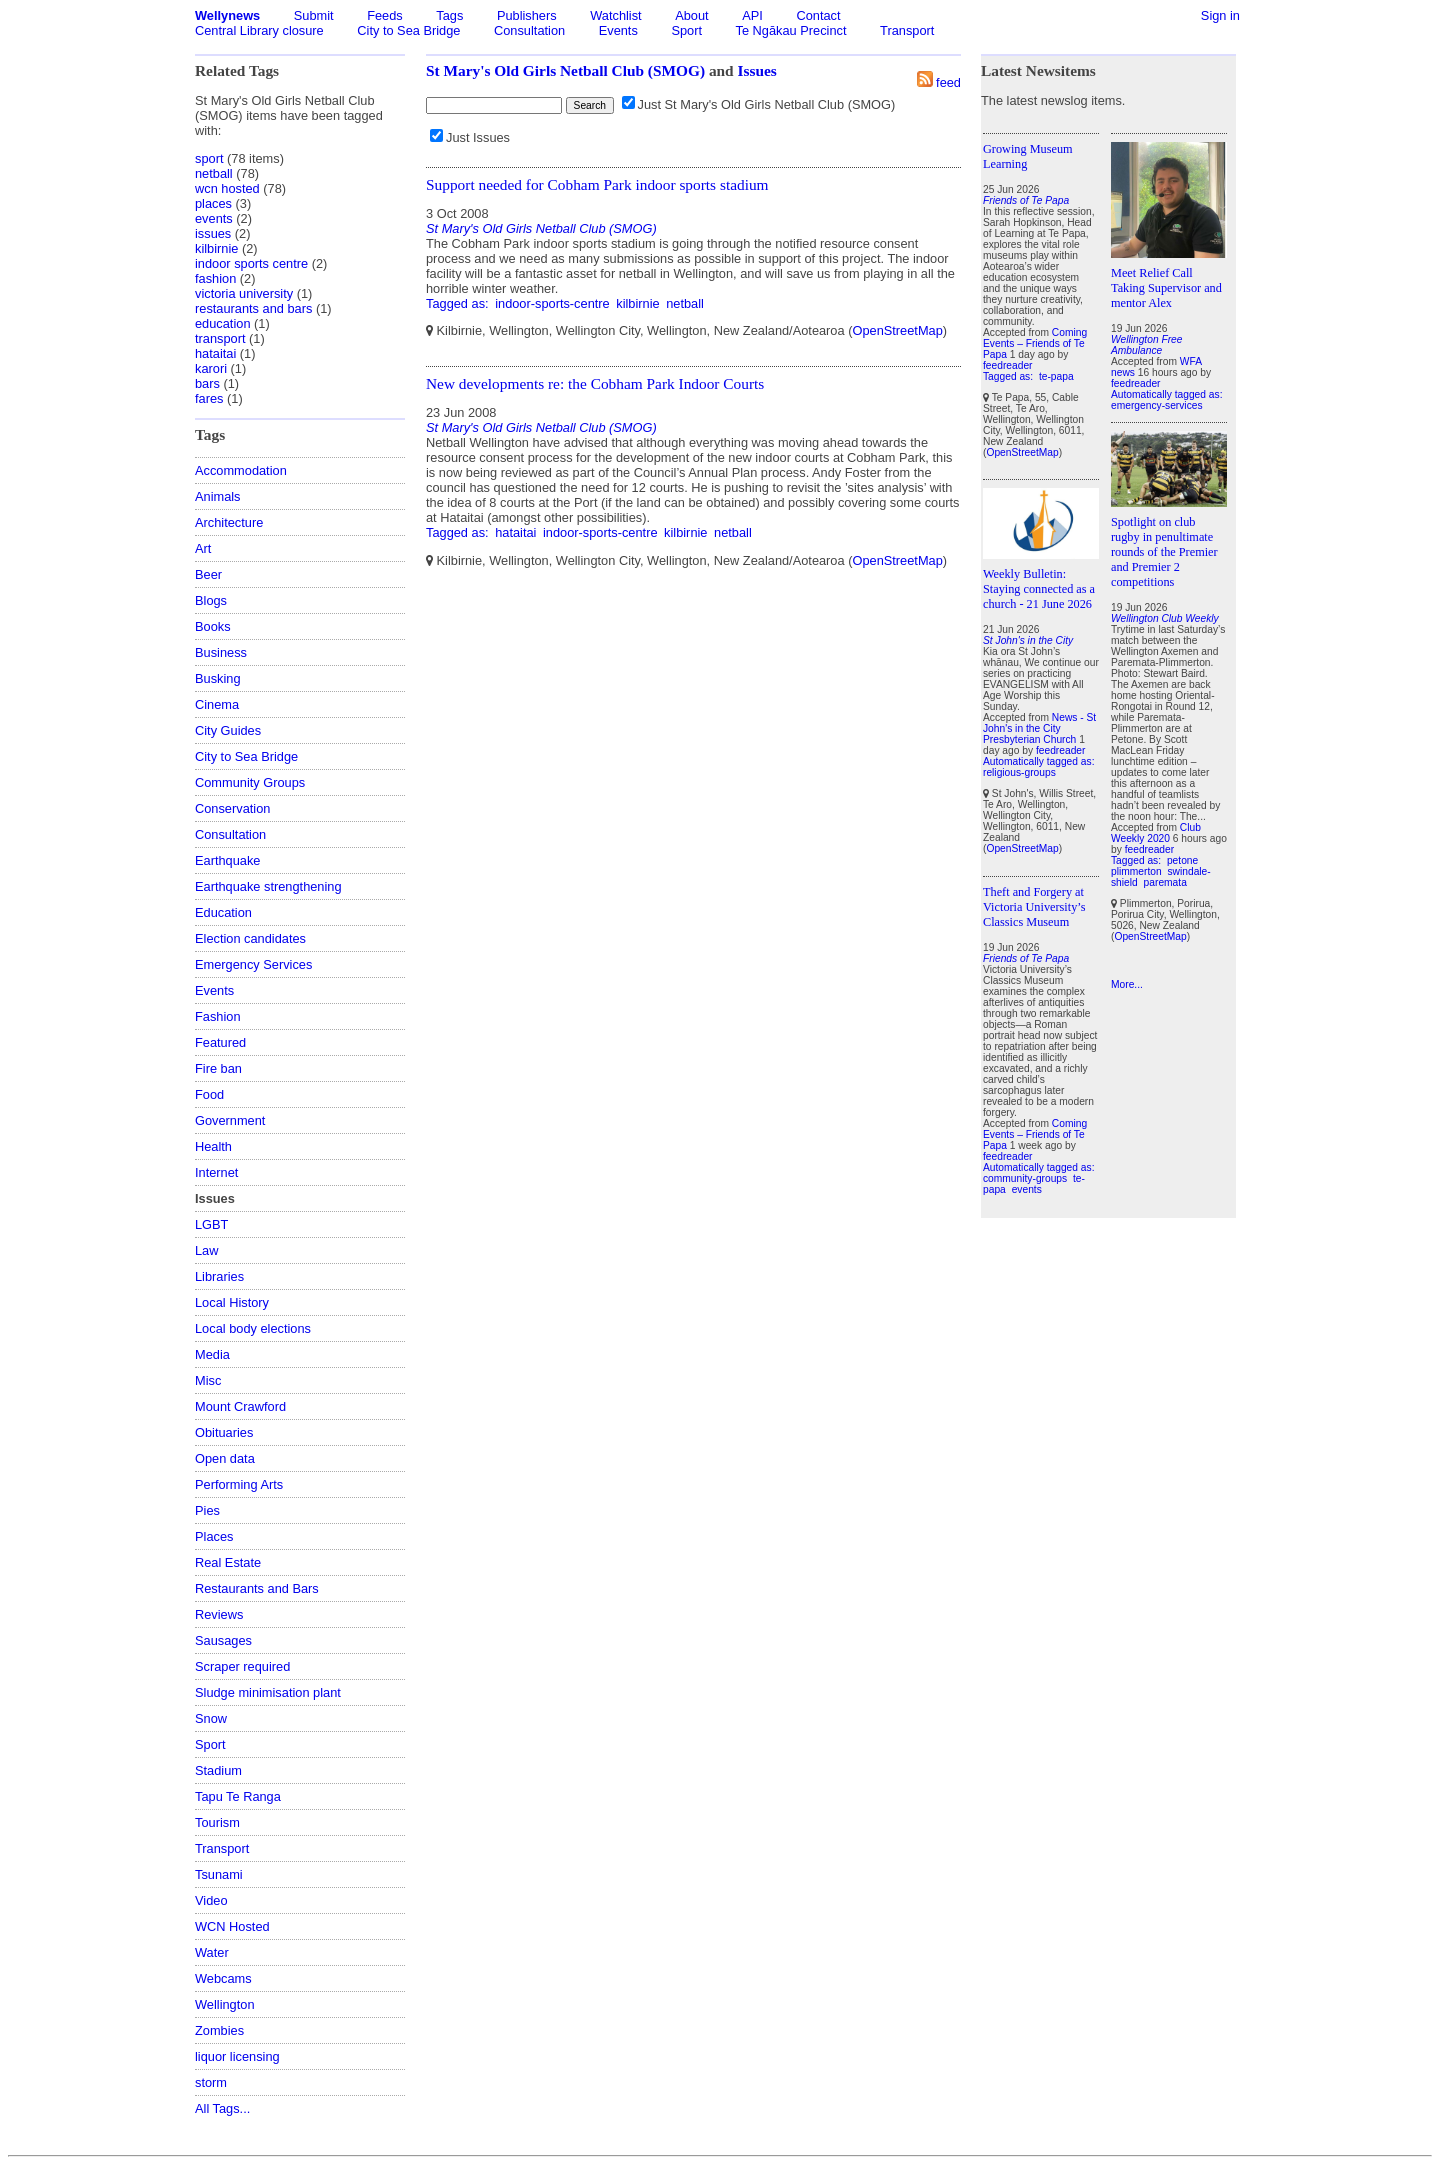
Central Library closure (259, 30)
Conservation (232, 808)
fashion (215, 278)
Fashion (218, 1016)
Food (209, 1094)
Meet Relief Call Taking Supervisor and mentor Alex (1166, 288)
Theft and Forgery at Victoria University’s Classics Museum (1034, 907)
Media (212, 1354)
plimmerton (1136, 871)
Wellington (225, 2004)
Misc (208, 1380)
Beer (208, 574)
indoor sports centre (251, 263)
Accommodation (241, 470)
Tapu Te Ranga (238, 1796)
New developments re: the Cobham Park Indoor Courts (595, 383)
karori (211, 368)
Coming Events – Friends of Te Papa (1035, 343)
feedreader (1008, 365)
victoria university (244, 293)
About (691, 15)
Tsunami (219, 1874)
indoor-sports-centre (552, 303)
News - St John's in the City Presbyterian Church (1039, 728)
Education (223, 912)
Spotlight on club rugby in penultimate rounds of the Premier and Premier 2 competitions (1164, 552)
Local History (232, 1302)
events (214, 218)
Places (214, 1536)
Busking (218, 678)
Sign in (1220, 15)
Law (206, 1250)
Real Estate (228, 1562)
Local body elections (253, 1328)
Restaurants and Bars (257, 1588)
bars (207, 383)
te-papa (1056, 376)
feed (948, 82)
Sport (686, 30)
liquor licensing (237, 2056)
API (752, 15)
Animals (218, 496)
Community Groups (250, 782)
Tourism (217, 1822)
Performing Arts (239, 1484)
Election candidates (250, 938)
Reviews (219, 1614)
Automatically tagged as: (1039, 761)
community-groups (1025, 1178)
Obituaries (224, 1432)
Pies (207, 1510)
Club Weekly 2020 (1156, 833)
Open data (225, 1458)
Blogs (211, 600)
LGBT (211, 1224)
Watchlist (615, 15)
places (213, 203)
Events (618, 30)
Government (230, 1120)
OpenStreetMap (897, 330)
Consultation (529, 30)
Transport (907, 30)
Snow (211, 1718)
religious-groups (1019, 772)
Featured (220, 1042)
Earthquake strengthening (268, 886)
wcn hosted (227, 188)
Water (212, 1952)
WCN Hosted (232, 1926)
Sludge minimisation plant (268, 1692)
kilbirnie (216, 248)
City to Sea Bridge (408, 30)
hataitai (215, 353)
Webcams (223, 1978)
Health (213, 1146)
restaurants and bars (253, 308)
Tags (449, 15)
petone (1182, 860)
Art (203, 548)
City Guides (228, 730)
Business (221, 652)
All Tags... (222, 2108)
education (223, 323)
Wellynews (227, 15)
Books (213, 626)
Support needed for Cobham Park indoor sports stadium (597, 184)
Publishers (527, 15)
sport (209, 158)
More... (1127, 984)
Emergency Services (253, 964)
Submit (314, 15)
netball (214, 173)
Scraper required (242, 1666)
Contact (818, 15)
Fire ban (218, 1068)
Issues (757, 70)
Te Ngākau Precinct (791, 30)
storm (211, 2082)
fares (209, 398)
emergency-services (1157, 405)
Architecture (229, 522)
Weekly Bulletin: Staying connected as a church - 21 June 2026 (1039, 589)
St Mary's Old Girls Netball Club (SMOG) (565, 70)
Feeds (385, 15)
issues (213, 233)
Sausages (223, 1640)
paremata (1165, 882)
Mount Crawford (240, 1406)
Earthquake (227, 860)
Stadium (218, 1770)
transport (220, 338)
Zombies (219, 2030)
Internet (216, 1172)
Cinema (217, 704)
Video (211, 1900)
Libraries (219, 1276)
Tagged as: (459, 303)
